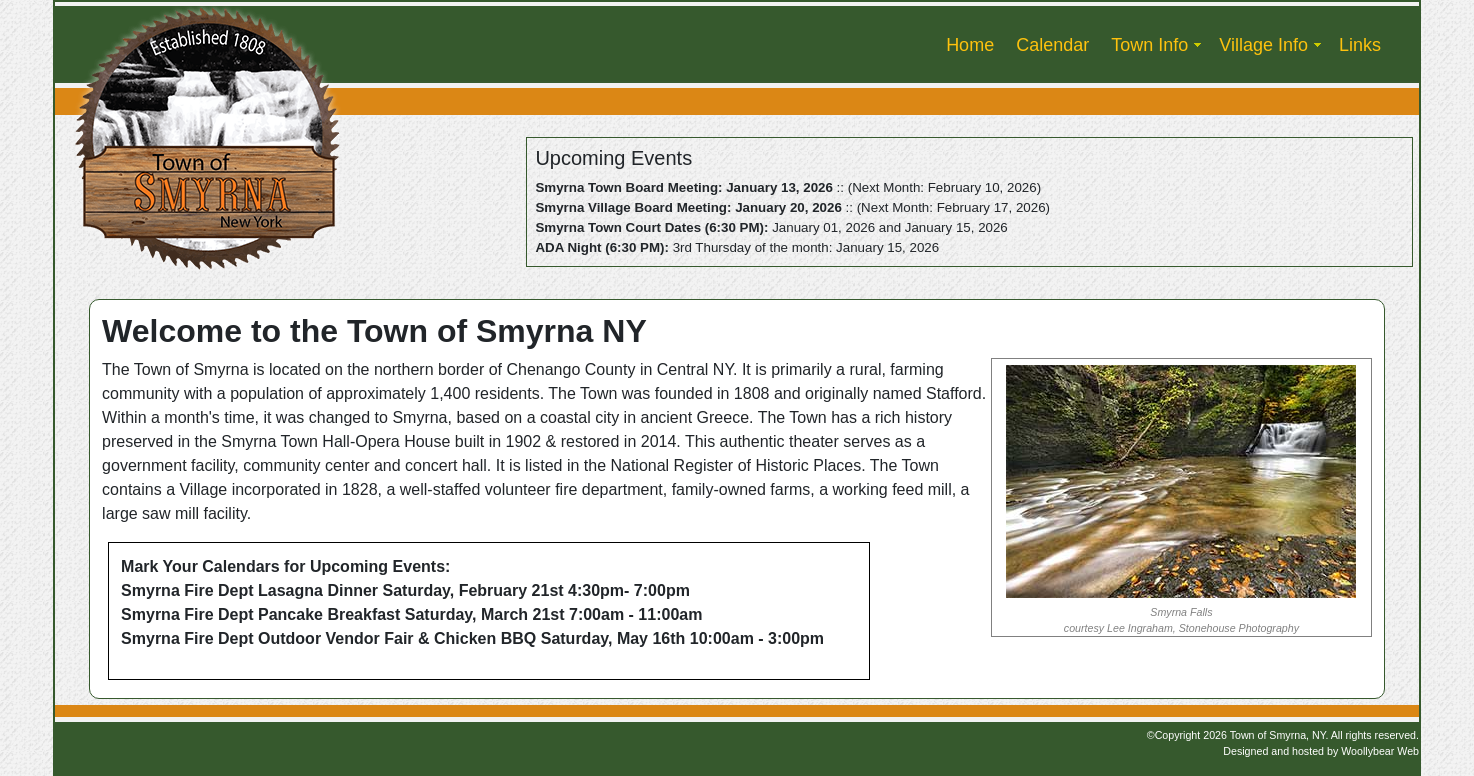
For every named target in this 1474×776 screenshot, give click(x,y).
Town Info (1149, 45)
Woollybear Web (1380, 751)
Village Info (1263, 45)
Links (1360, 45)
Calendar (1052, 45)
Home (970, 45)
